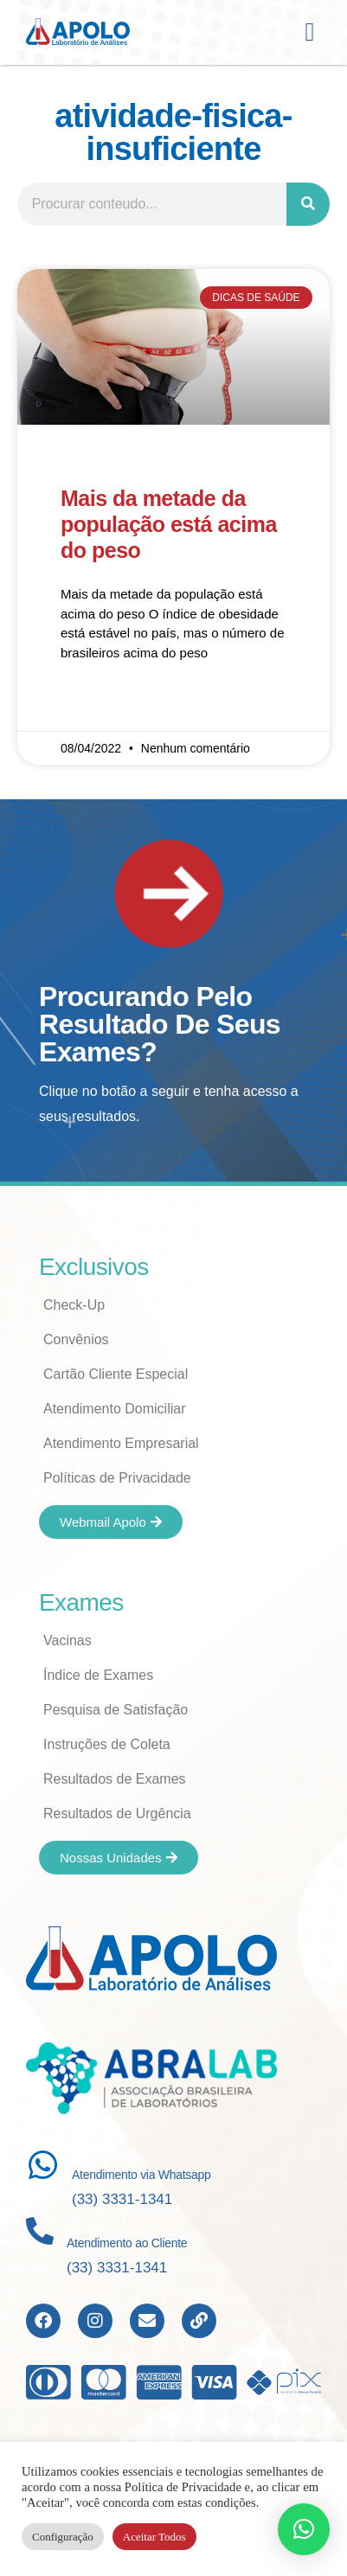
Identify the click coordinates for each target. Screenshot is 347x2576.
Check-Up (74, 1305)
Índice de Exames (98, 1675)
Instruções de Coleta (106, 1744)
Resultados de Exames (114, 1779)
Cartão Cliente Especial (115, 1374)
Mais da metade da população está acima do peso (169, 524)
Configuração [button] (62, 2536)
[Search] (308, 204)
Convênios (76, 1339)
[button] (310, 32)
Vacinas (67, 1640)
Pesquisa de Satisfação (115, 1709)
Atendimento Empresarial (121, 1443)
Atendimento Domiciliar (114, 1408)
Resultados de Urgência (117, 1813)
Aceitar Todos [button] (154, 2536)
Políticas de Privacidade (117, 1478)
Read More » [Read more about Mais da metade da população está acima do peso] (96, 703)
